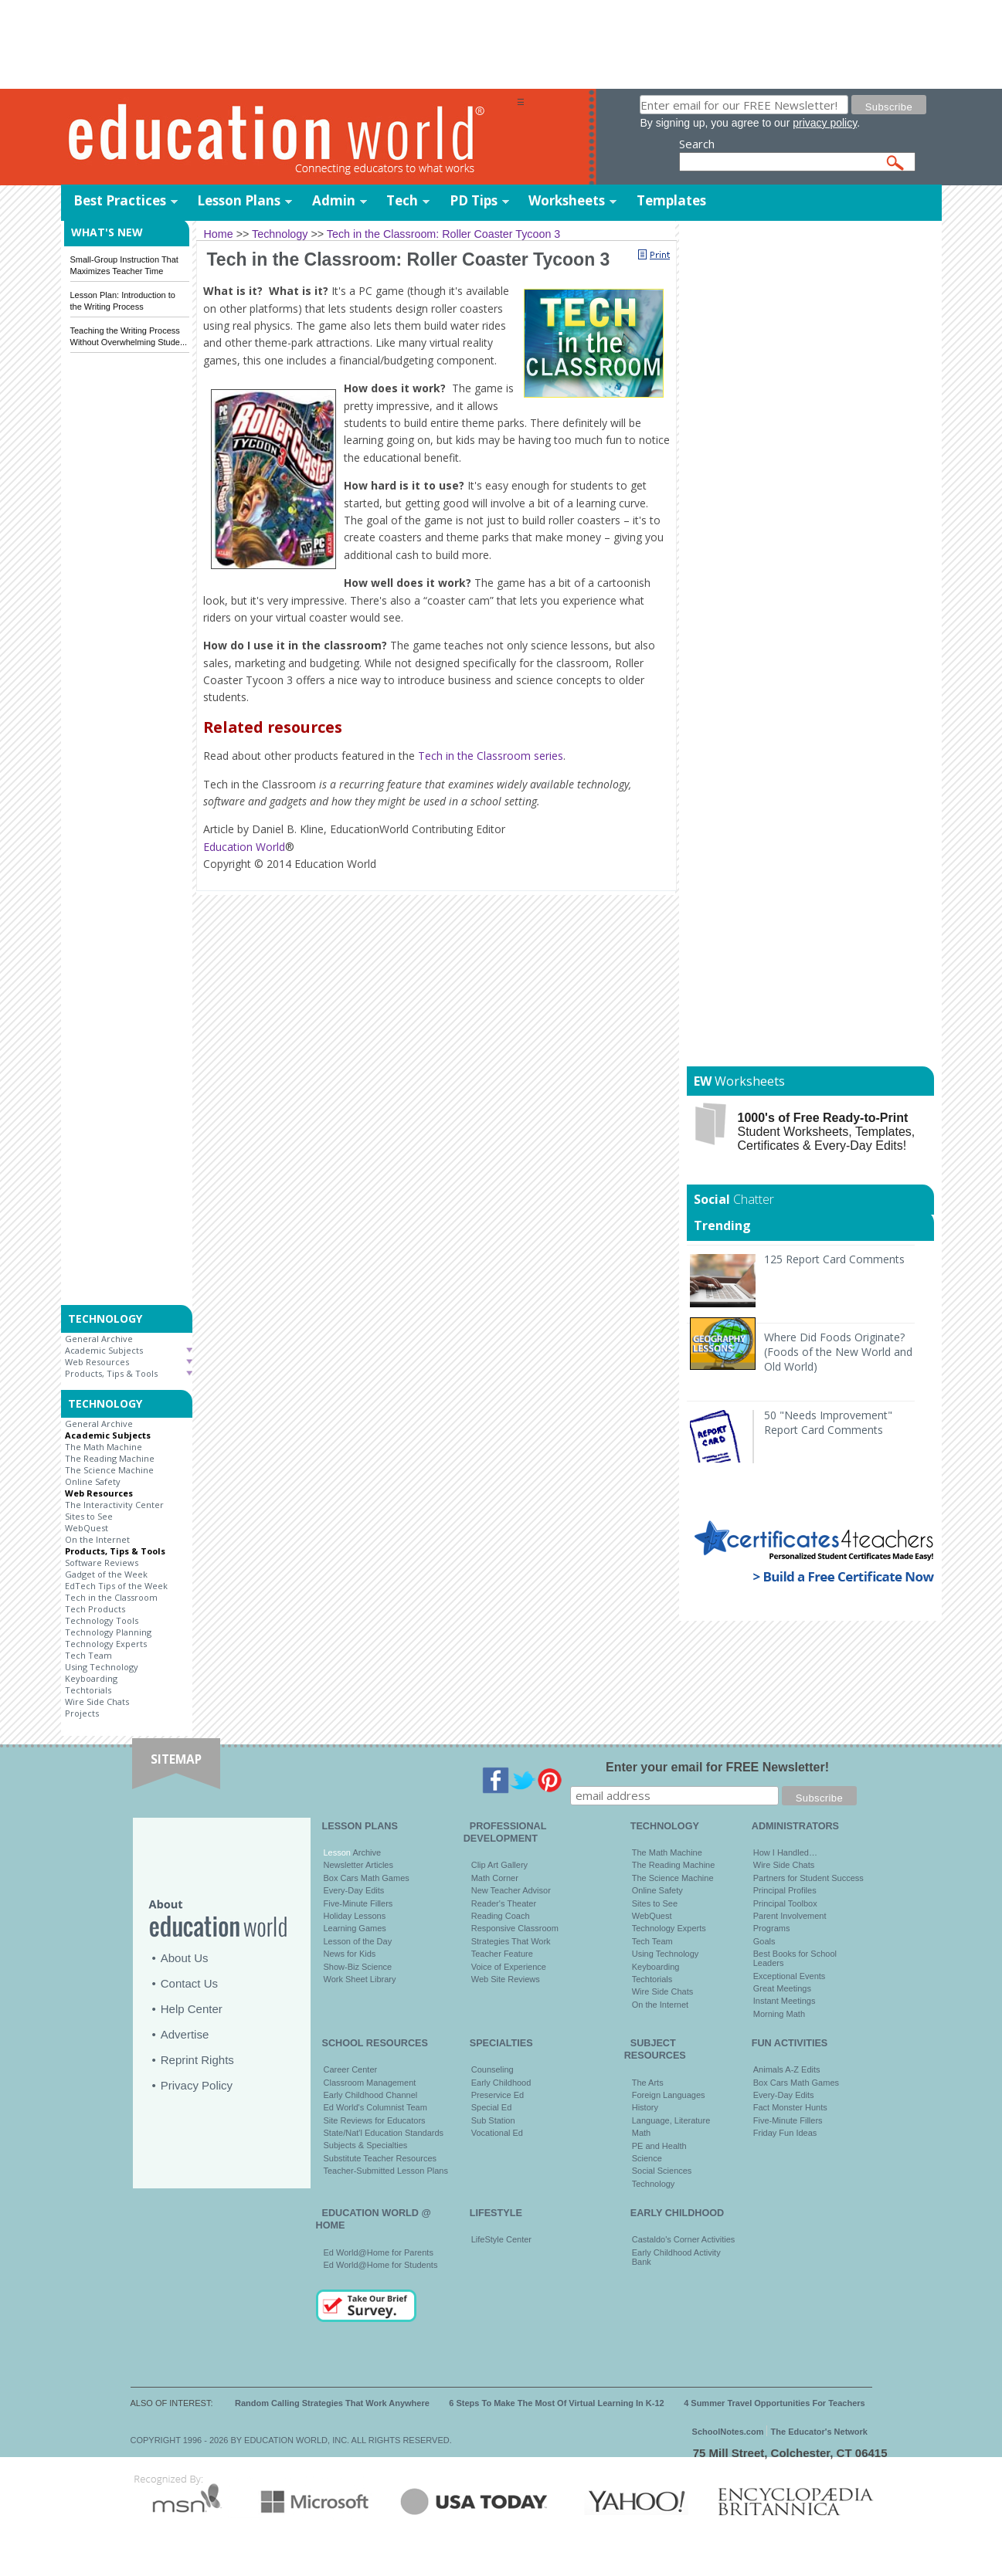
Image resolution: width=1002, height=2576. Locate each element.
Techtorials (88, 1690)
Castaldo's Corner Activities (683, 2239)
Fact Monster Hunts (790, 2107)
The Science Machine (109, 1470)
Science (647, 2158)
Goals (764, 1941)
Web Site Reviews (505, 1979)
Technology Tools (101, 1620)
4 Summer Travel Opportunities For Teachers (774, 2403)
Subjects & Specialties (366, 2145)
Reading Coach (500, 1915)
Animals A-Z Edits (786, 2069)
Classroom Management (370, 2082)
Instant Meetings (784, 2000)
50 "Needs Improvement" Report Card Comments (828, 1422)
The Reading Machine (110, 1458)
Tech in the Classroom (111, 1597)
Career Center (351, 2069)
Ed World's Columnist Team (375, 2107)
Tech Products (95, 1609)
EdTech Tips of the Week (116, 1585)
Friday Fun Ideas (785, 2132)
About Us (185, 1957)
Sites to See (89, 1516)
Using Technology (101, 1667)
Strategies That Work (511, 1941)
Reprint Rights (197, 2059)
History (645, 2107)
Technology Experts (106, 1643)
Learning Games (355, 1928)
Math (641, 2132)
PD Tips (474, 200)
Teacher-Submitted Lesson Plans (386, 2170)
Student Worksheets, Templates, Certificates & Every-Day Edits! (826, 1131)
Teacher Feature (502, 1953)
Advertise (185, 2034)
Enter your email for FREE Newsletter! (717, 1767)
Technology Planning (108, 1632)
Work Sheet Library (360, 1979)
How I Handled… (785, 1852)
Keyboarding (91, 1678)
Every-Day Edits (354, 1890)
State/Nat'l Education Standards (384, 2132)
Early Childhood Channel (371, 2095)
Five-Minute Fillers (358, 1903)
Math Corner (494, 1878)
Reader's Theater (503, 1903)
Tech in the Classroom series (490, 755)
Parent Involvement (790, 1915)
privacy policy (825, 123)
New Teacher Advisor (511, 1890)
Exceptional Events (789, 1976)
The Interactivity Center (114, 1504)
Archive (366, 1852)
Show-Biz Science (358, 1966)
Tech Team (88, 1655)
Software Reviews (101, 1562)
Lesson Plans (238, 200)
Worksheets (566, 200)
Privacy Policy (197, 2085)
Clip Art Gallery (499, 1864)
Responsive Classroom (515, 1928)
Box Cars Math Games (366, 1878)
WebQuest (86, 1528)
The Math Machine (103, 1446)
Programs (771, 1928)
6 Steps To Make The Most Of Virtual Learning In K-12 (556, 2403)
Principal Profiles (785, 1890)
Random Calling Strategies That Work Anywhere (332, 2403)
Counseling (492, 2069)
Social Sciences (662, 2170)
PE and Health (659, 2146)
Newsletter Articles (358, 1864)
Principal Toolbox (785, 1903)
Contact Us (189, 1983)
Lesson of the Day (358, 1941)
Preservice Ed (497, 2095)
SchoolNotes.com (728, 2431)
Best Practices (119, 200)
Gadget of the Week (106, 1574)
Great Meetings (782, 1988)
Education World (244, 846)
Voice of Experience (508, 1966)
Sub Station (493, 2120)
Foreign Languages (668, 2095)
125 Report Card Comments (834, 1259)
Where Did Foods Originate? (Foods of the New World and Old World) (838, 1352)
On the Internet (97, 1539)
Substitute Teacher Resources (380, 2158)
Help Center (191, 2008)
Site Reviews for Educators (375, 2120)
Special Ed (491, 2107)
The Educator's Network (819, 2431)
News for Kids (350, 1953)
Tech (402, 200)
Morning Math (779, 2013)
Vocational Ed (497, 2132)
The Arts (648, 2082)
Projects (82, 1713)
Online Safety (93, 1481)
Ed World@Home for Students (381, 2264)
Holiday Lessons (355, 1915)
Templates (671, 200)
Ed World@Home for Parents (378, 2252)
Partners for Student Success (808, 1878)
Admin (333, 200)
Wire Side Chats (97, 1701)
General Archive (99, 1338)
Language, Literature (671, 2120)
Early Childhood (501, 2082)
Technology (653, 2183)
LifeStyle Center (501, 2239)
